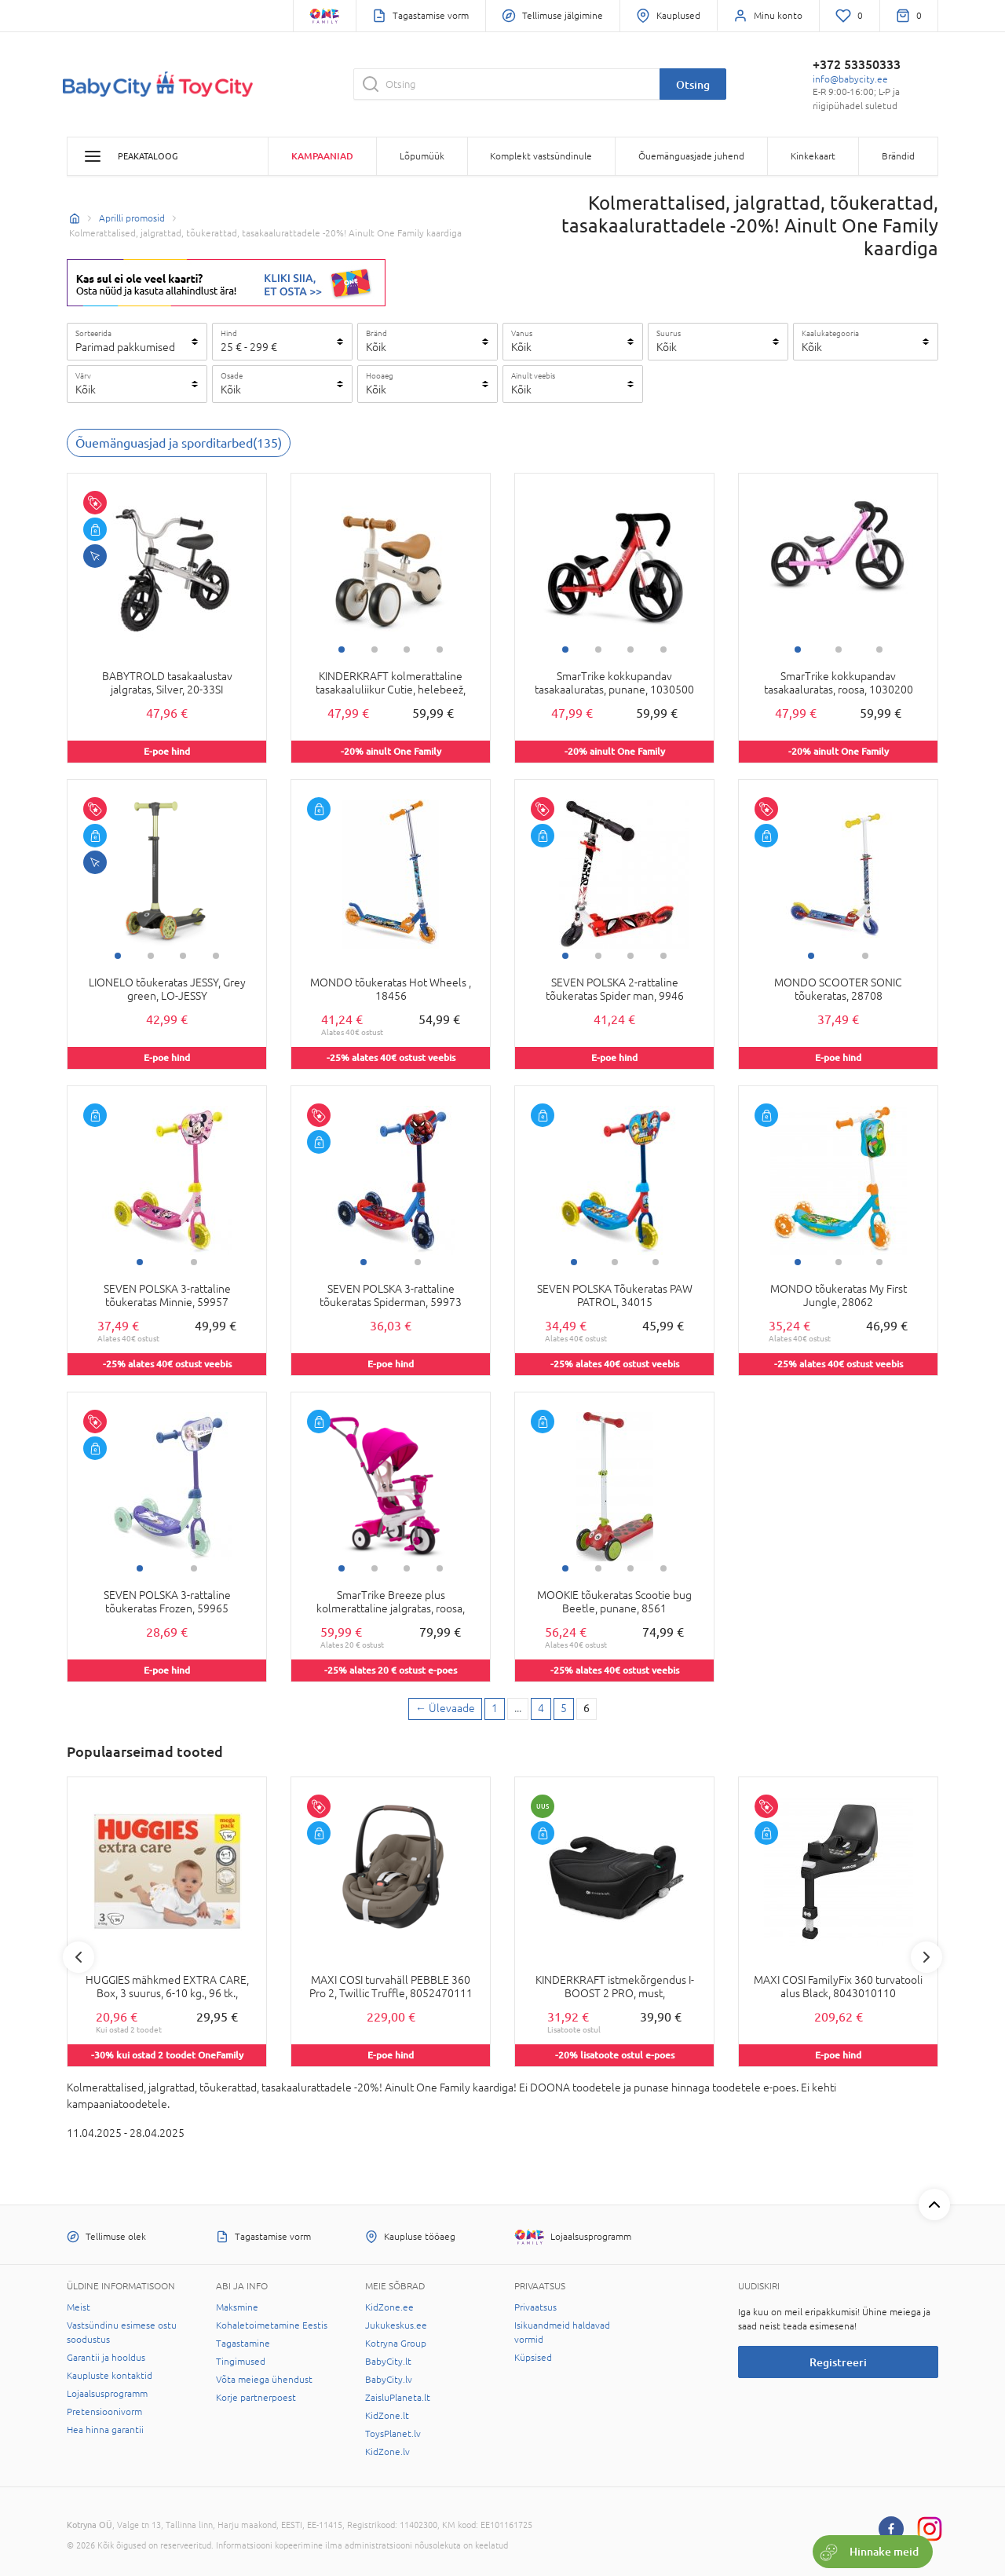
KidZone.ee (389, 2307)
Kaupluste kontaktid (109, 2375)
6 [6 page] (586, 1708)
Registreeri (838, 2362)
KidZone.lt (387, 2415)
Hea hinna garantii (105, 2429)
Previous (78, 1957)
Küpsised (533, 2357)
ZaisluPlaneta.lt (397, 2397)
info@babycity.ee (850, 79)
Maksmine (237, 2307)
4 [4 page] (541, 1708)
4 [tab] (440, 649)
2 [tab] (374, 649)
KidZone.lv (387, 2451)
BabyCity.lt (388, 2361)
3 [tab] (407, 649)
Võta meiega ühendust (264, 2379)
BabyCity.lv (388, 2379)
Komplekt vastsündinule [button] (541, 156)
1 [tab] (341, 649)
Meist (78, 2307)
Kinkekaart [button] (813, 156)
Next (926, 1957)
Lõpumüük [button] (422, 156)
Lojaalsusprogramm (107, 2393)
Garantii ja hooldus (106, 2357)
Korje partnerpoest (256, 2397)
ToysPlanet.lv (393, 2433)
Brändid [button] (898, 156)
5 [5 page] (564, 1708)
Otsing (693, 84)
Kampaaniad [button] (322, 156)
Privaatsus (535, 2307)
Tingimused (240, 2361)
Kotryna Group (395, 2343)
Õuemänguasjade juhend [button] (691, 156)
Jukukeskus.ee (396, 2325)
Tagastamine (243, 2343)
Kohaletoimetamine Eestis (271, 2325)
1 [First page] (495, 1708)
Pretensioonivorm (104, 2411)
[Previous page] (445, 1709)
